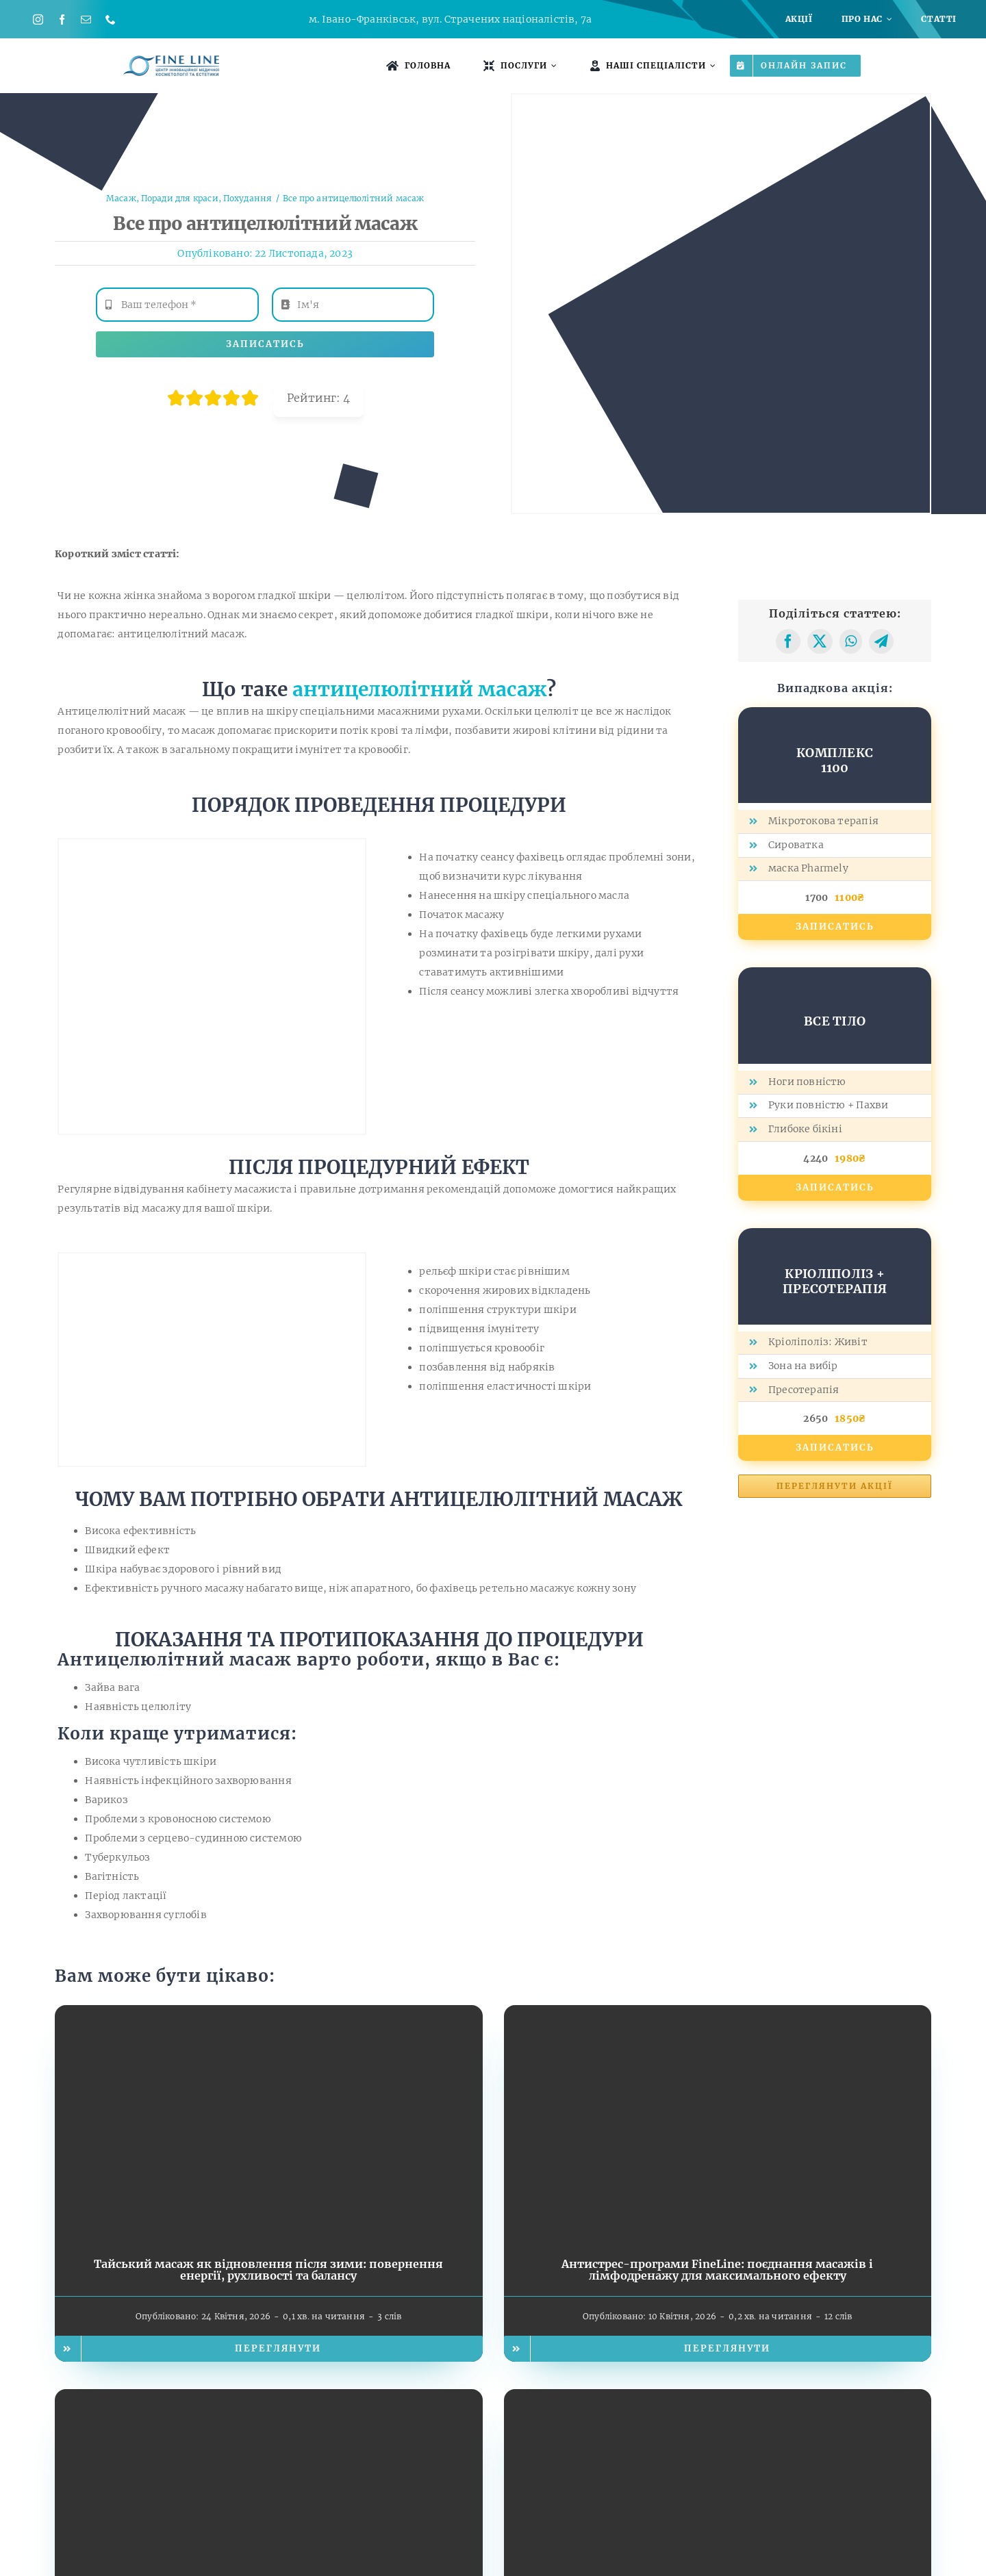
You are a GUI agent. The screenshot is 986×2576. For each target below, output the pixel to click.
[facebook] (62, 19)
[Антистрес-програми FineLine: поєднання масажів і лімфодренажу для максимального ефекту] (718, 2014)
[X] (819, 641)
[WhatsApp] (850, 641)
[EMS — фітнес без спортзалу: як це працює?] (269, 2399)
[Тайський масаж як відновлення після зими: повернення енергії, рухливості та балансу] (269, 2014)
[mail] (86, 19)
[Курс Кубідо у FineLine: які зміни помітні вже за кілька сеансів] (718, 2399)
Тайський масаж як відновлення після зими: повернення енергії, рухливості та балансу (268, 2270)
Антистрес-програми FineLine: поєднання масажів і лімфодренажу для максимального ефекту (717, 2270)
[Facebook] (788, 641)
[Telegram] (881, 641)
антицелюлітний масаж (419, 689)
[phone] (110, 19)
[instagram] (38, 19)
